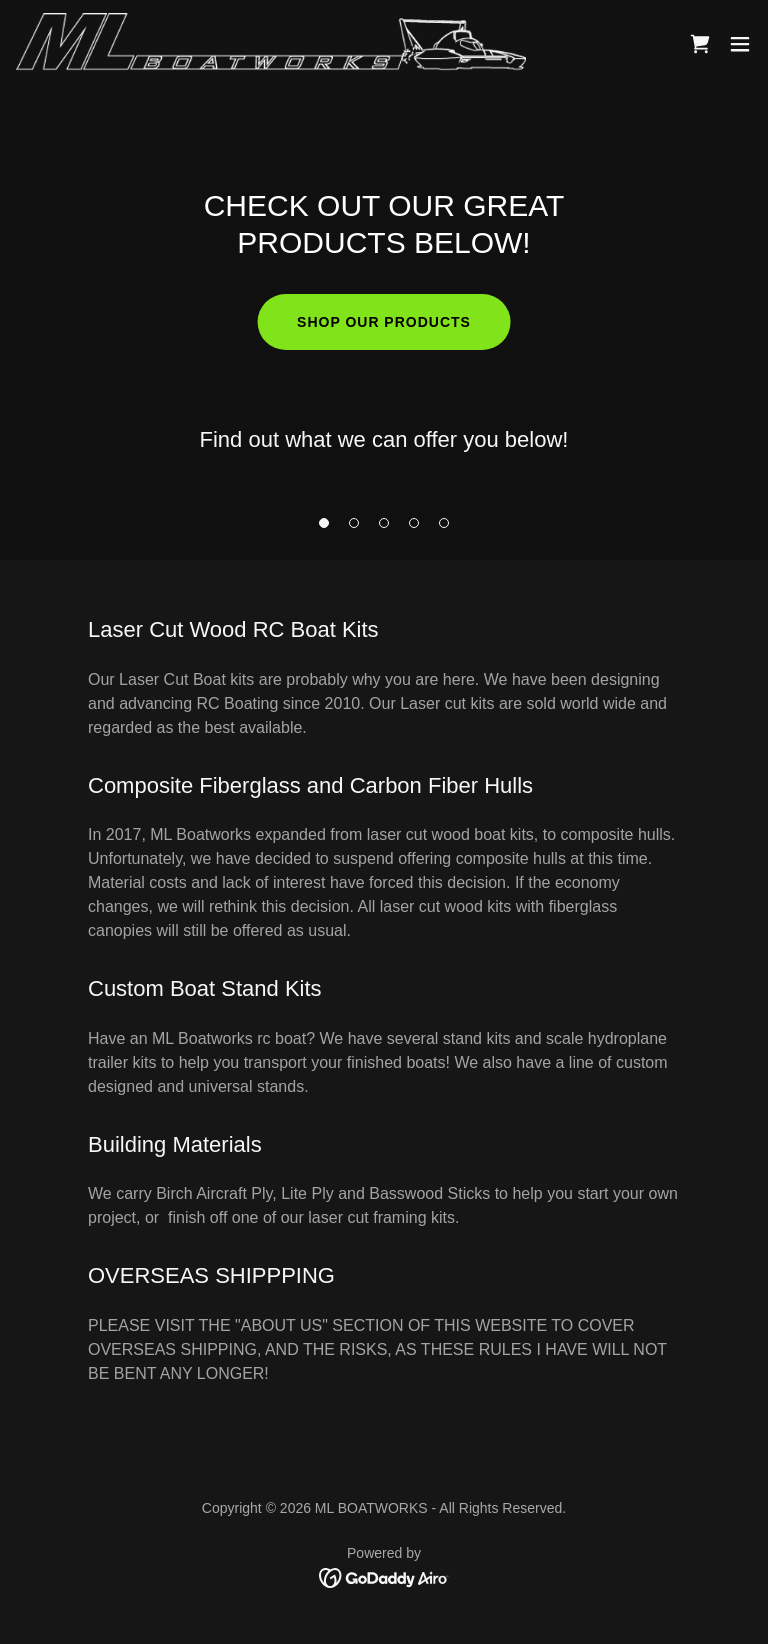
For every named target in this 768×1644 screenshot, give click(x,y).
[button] (324, 523)
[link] (271, 43)
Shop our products (384, 322)
